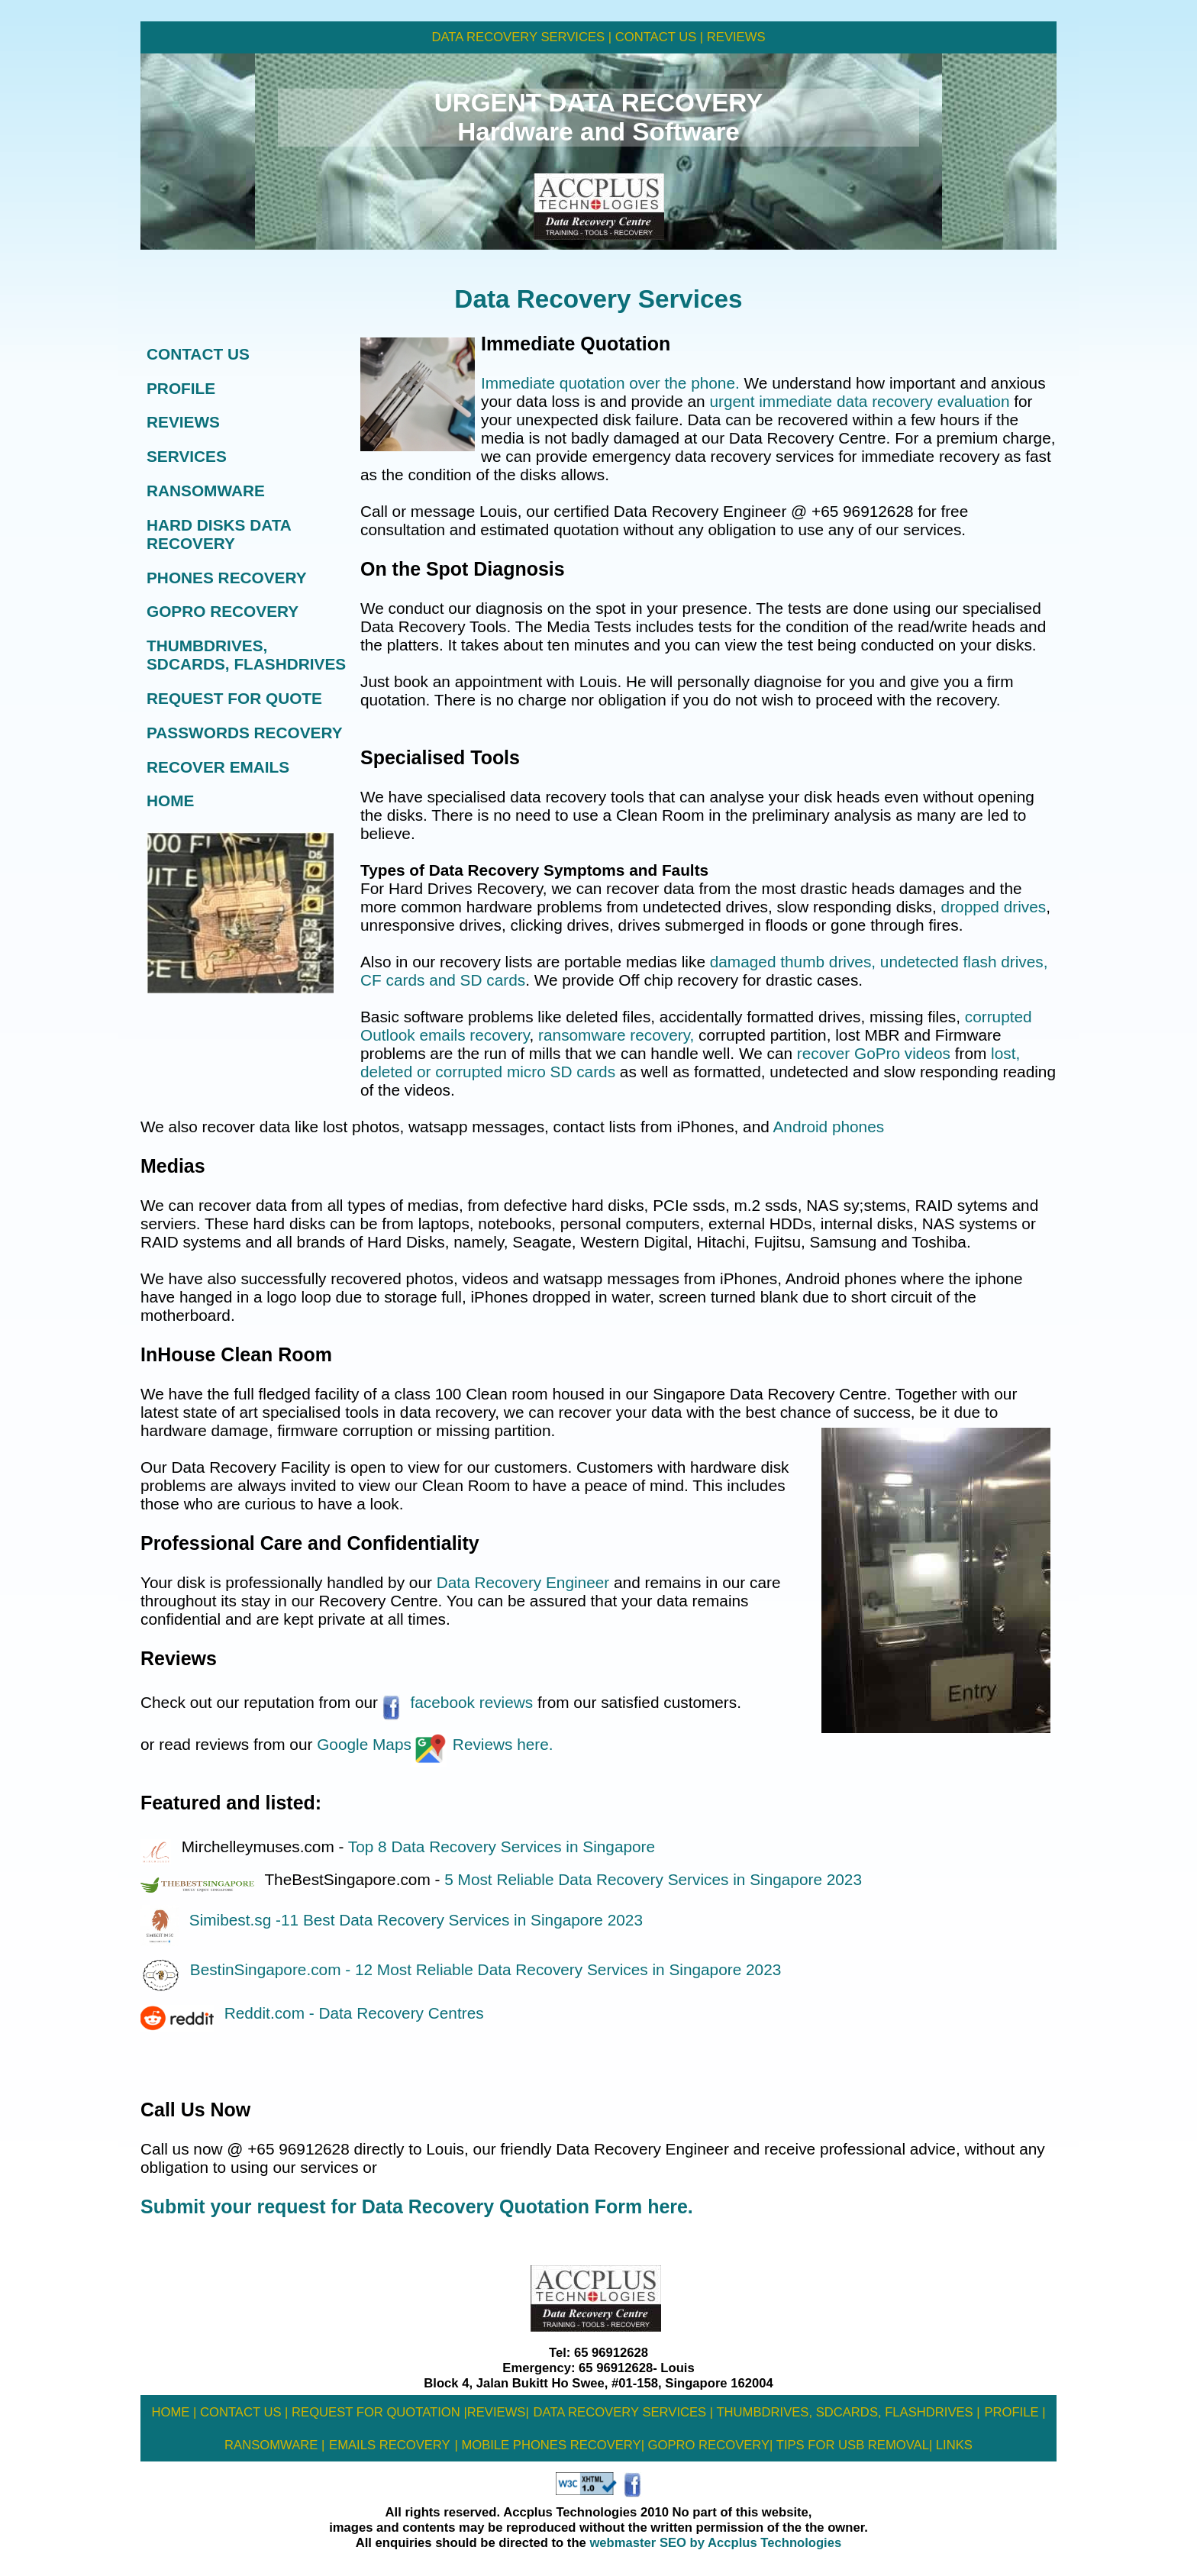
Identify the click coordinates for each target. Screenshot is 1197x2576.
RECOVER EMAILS (218, 767)
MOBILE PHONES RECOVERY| (551, 2445)
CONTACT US (198, 354)
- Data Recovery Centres (396, 2013)
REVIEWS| (498, 2412)
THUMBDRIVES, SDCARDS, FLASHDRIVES (246, 655)
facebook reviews (457, 1702)
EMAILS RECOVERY (389, 2445)
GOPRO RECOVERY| (708, 2445)
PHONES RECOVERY (227, 577)
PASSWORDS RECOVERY (245, 732)
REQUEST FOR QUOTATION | (377, 2412)
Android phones (828, 1126)
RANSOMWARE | (274, 2445)
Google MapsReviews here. (432, 1744)
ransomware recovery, (614, 1035)
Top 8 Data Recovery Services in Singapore (501, 1846)
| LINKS (951, 2445)
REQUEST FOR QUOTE (234, 698)
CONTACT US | (657, 37)
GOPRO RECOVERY (222, 611)
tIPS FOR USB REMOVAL (850, 2445)
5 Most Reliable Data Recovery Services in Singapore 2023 (653, 1879)
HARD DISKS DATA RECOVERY (219, 534)
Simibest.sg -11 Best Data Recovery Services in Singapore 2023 (391, 1920)
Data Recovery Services (598, 299)
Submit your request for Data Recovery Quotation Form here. (416, 2206)
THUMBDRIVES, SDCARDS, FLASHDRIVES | (847, 2412)
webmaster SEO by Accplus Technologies (713, 2543)
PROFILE (181, 388)
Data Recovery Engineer (525, 1582)
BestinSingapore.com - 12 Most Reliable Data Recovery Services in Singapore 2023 (460, 1969)
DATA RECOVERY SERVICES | (522, 37)
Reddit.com (266, 2013)
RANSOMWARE (206, 490)
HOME (170, 800)
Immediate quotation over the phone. (610, 383)
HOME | (174, 2412)
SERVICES (187, 456)
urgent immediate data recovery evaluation (859, 401)
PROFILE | (1014, 2412)
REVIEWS (734, 37)
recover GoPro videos (873, 1053)
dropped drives (994, 906)
